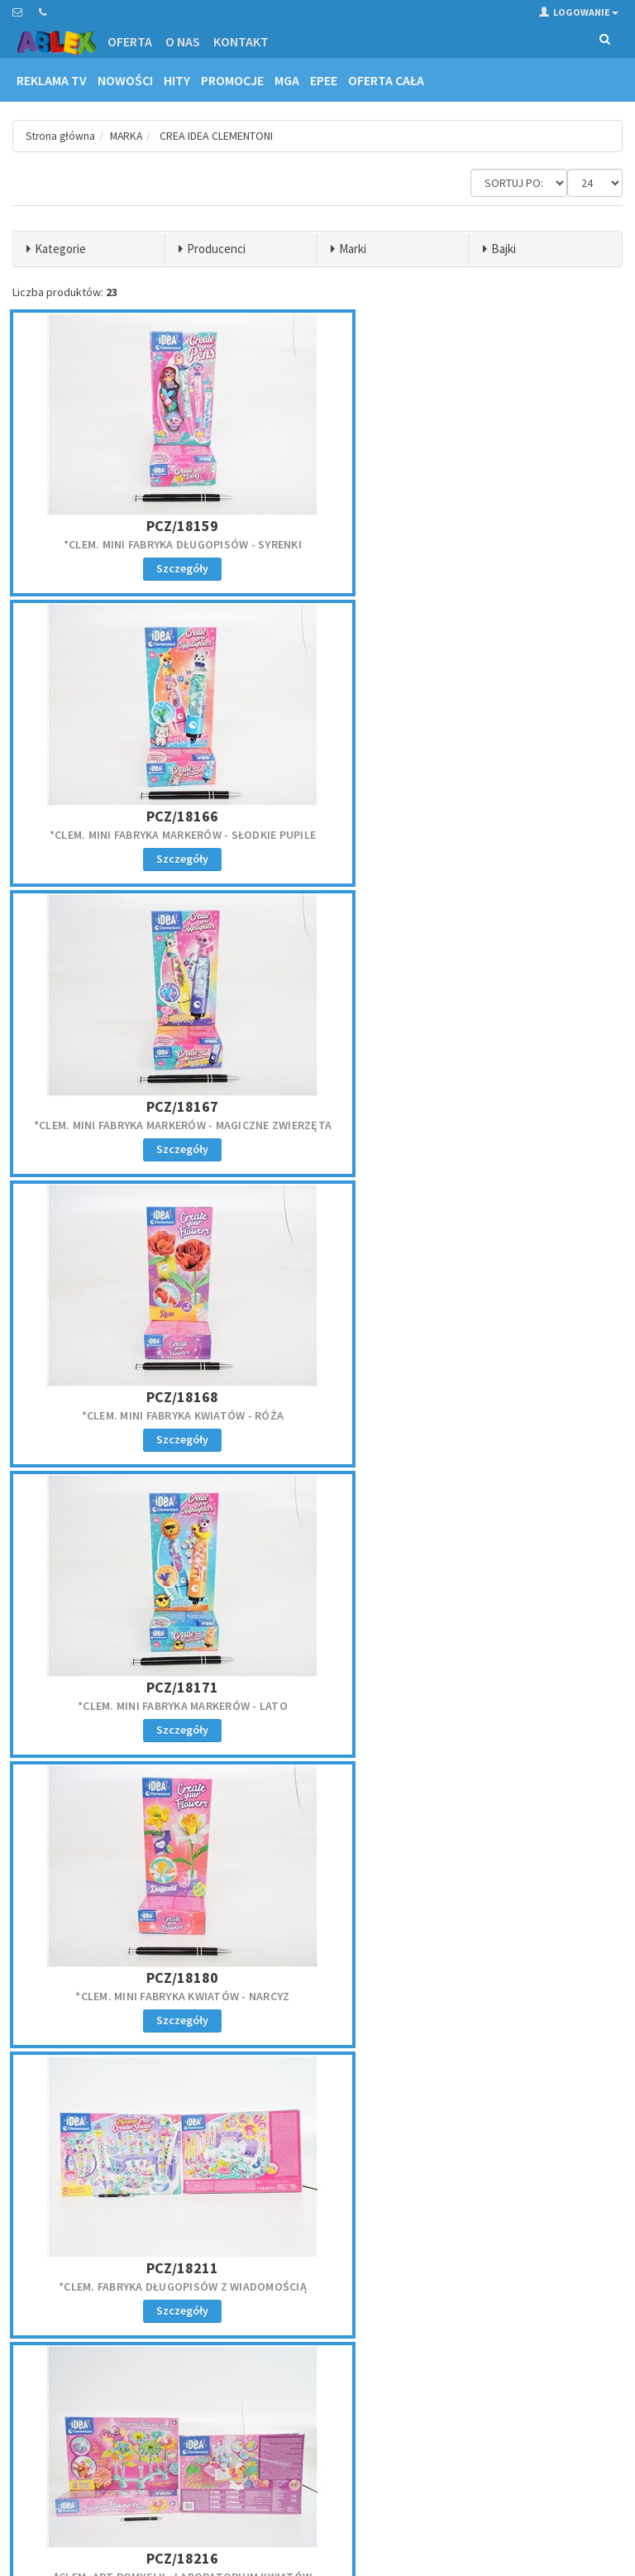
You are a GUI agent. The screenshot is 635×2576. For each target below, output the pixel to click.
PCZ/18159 (111, 453)
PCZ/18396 (524, 1325)
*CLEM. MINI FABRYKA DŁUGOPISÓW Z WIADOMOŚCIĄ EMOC (524, 1569)
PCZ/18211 (111, 889)
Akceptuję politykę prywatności (424, 2461)
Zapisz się (476, 2426)
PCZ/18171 (317, 671)
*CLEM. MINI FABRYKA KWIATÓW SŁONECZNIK (111, 1133)
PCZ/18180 (524, 671)
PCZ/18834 (111, 1979)
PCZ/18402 (111, 1761)
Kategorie (60, 248)
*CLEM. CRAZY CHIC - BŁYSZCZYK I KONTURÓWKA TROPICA (318, 2006)
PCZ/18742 (524, 1761)
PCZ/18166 (317, 453)
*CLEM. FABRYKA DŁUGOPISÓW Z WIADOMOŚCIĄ (111, 916)
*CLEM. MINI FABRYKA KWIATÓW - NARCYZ (523, 697)
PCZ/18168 (111, 671)
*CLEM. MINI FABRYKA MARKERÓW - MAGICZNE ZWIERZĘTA (524, 480)
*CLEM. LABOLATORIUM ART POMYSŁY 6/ (523, 1788)
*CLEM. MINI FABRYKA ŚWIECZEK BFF (524, 1125)
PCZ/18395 (317, 1325)
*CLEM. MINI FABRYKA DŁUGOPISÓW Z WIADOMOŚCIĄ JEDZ (317, 1569)
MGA (287, 80)
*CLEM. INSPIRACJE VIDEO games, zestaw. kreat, (524, 916)
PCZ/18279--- (523, 889)
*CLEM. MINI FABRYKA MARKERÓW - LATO (318, 697)
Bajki (503, 248)
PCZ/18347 (111, 1107)
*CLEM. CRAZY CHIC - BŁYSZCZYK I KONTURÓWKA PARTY (111, 2006)
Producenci (216, 248)
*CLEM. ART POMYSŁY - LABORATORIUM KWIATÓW (317, 916)
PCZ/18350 (317, 1107)
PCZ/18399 (317, 1543)
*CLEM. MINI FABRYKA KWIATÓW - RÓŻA (111, 697)
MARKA (129, 135)
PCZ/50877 (317, 1979)
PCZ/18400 (524, 1543)
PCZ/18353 (111, 1325)
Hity (177, 80)
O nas (182, 41)
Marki (352, 248)
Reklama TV (52, 80)
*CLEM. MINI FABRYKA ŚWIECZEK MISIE (317, 1133)
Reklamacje (38, 2401)
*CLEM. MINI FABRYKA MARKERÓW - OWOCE (318, 1352)
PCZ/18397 (111, 1543)
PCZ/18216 (317, 889)
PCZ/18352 (524, 1107)
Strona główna (62, 135)
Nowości (125, 80)
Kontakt (241, 41)
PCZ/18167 (524, 453)
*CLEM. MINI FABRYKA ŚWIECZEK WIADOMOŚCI (111, 1352)
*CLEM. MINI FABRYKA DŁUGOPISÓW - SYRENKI (111, 480)
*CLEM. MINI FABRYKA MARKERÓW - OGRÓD (111, 1569)
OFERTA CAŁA (386, 80)
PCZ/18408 (317, 1761)
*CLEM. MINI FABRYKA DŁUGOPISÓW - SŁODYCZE (317, 1788)
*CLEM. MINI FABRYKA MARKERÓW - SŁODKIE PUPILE (318, 480)
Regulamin (36, 2380)
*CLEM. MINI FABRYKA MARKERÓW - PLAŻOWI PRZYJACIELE (524, 1352)
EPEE (323, 80)
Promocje (232, 80)
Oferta (129, 41)
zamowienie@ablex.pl (98, 2271)
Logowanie (578, 12)
